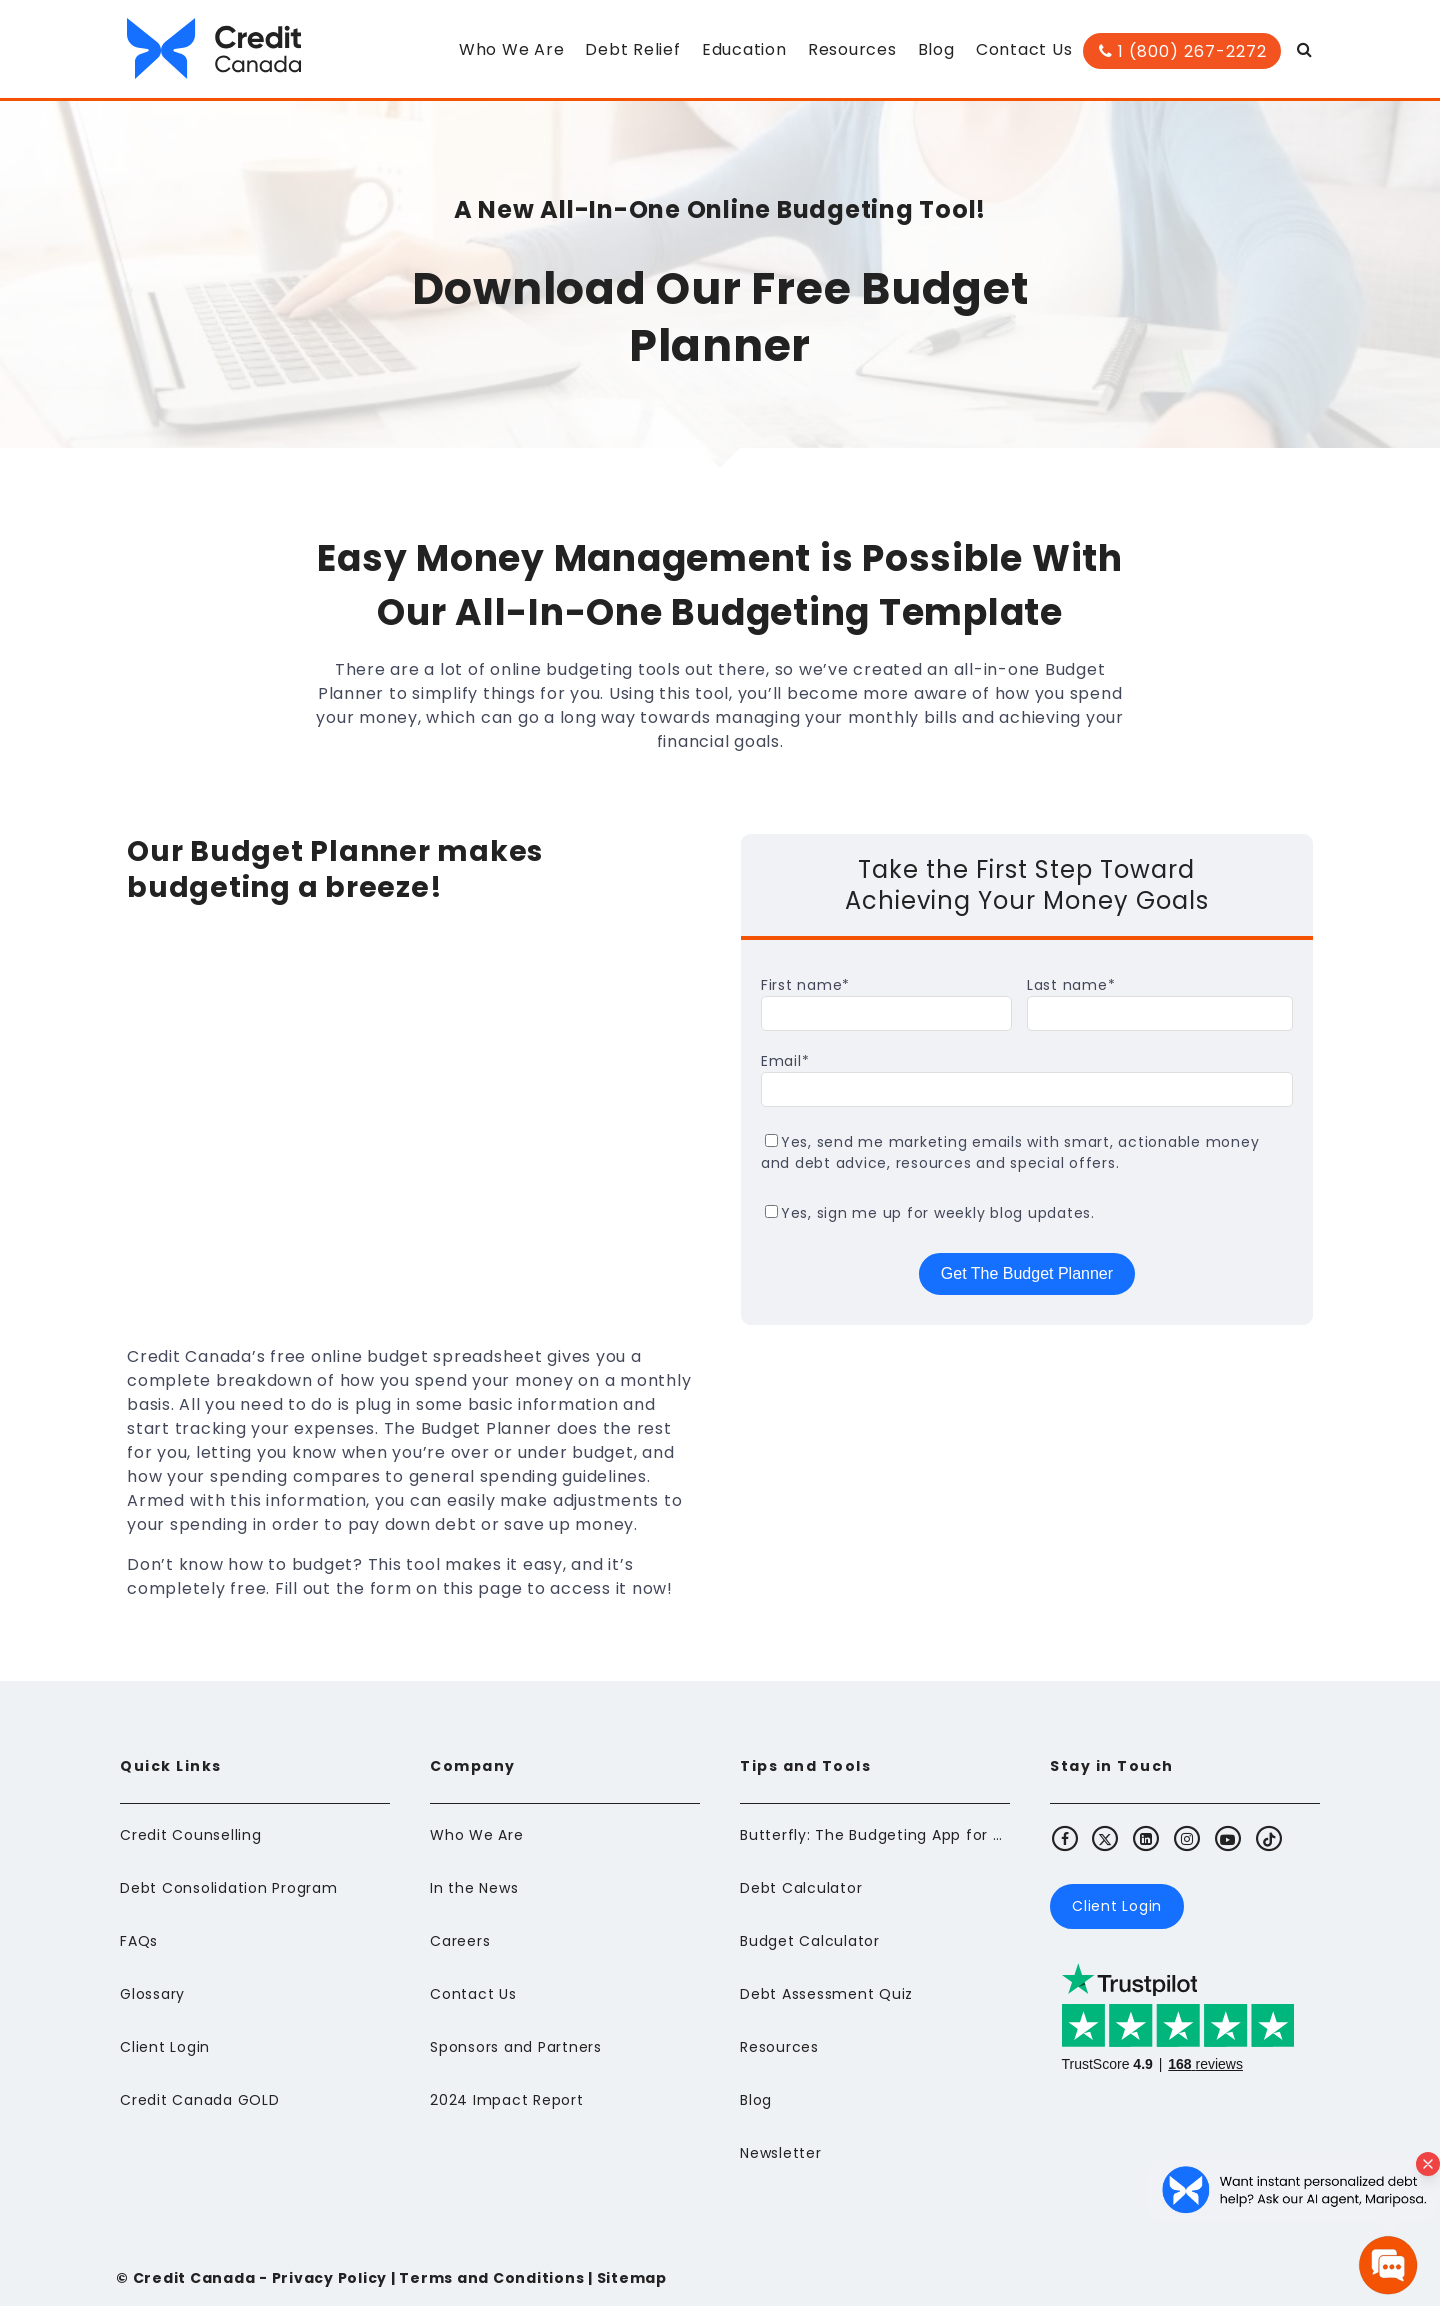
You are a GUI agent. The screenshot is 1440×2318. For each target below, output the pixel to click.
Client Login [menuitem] (165, 2059)
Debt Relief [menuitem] (633, 49)
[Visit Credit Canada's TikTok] (1269, 1850)
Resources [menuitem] (852, 49)
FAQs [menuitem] (139, 1953)
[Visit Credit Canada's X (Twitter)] (1106, 1850)
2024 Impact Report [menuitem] (507, 2112)
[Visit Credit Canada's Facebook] (1065, 1850)
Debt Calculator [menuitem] (801, 1900)
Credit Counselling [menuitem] (191, 1847)
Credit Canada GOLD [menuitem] (200, 2112)
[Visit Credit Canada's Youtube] (1228, 1850)
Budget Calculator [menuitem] (810, 1953)
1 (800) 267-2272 (1183, 51)
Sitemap (632, 2290)
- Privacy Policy (321, 2290)
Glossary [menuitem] (152, 2006)
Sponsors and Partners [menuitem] (516, 2059)
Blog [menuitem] (936, 49)
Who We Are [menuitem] (512, 49)
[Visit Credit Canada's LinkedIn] (1147, 1850)
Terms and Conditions (491, 2290)
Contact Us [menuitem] (1024, 49)
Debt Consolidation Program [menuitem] (229, 1900)
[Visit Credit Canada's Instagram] (1188, 1850)
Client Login (1117, 1918)
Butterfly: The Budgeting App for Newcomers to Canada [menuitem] (875, 1847)
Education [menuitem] (744, 49)
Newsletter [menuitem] (781, 2165)
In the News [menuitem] (474, 1900)
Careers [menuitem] (460, 1953)
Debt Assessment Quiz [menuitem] (826, 2006)
